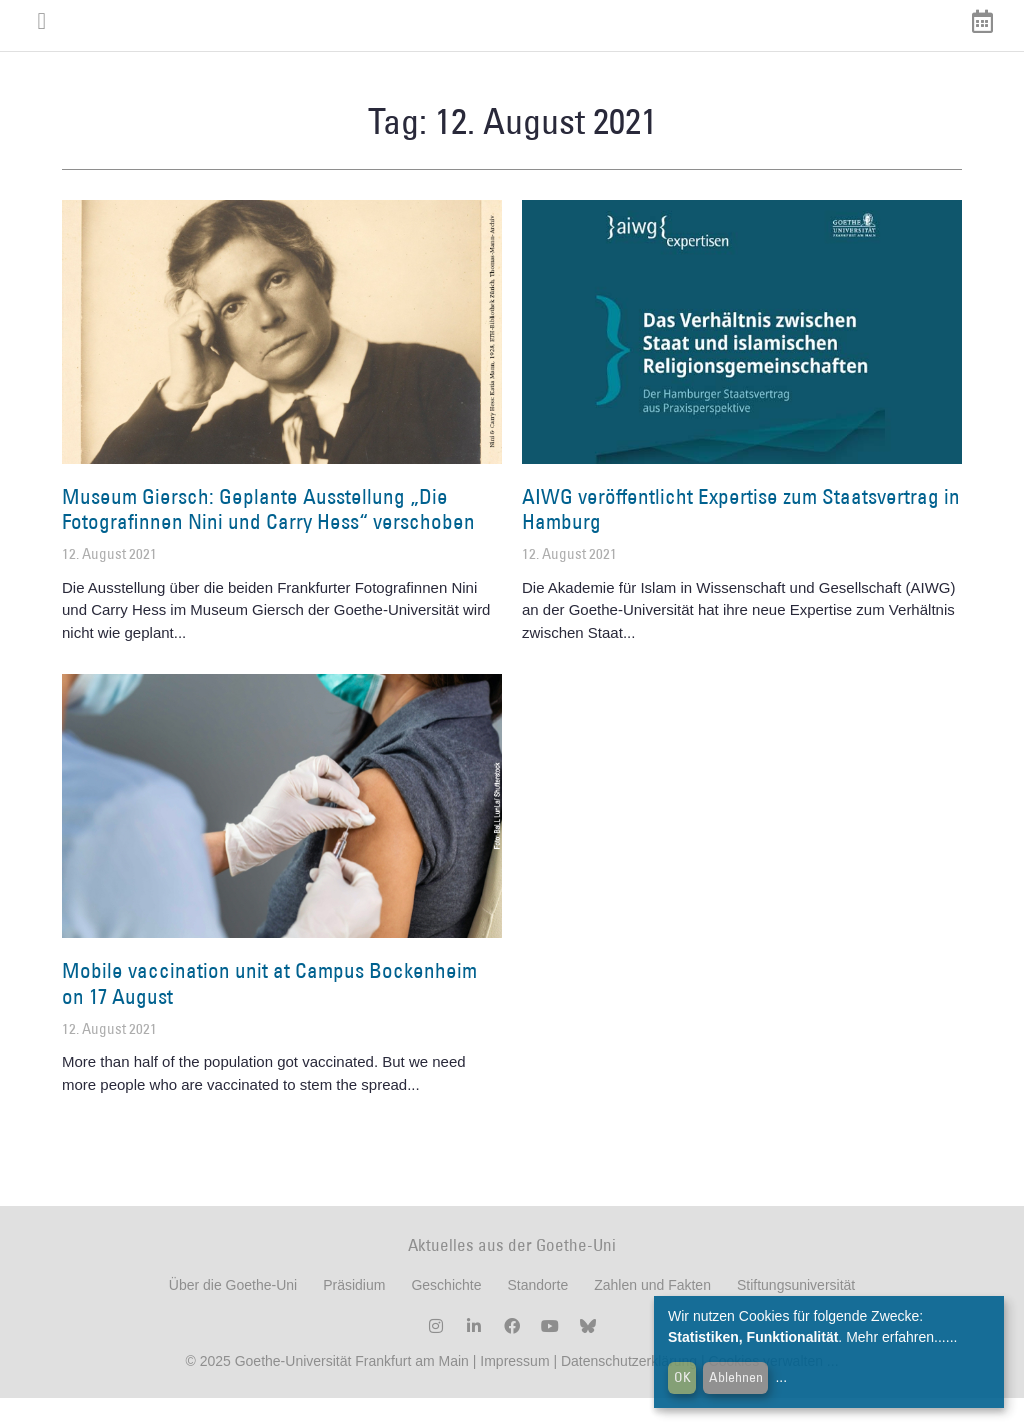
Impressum (512, 1391)
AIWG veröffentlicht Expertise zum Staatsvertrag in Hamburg (741, 539)
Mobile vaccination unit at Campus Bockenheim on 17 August (269, 1013)
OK (682, 1377)
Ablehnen (736, 1377)
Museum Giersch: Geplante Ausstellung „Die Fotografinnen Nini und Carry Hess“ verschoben (268, 539)
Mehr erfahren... (896, 1337)
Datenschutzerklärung (629, 1391)
